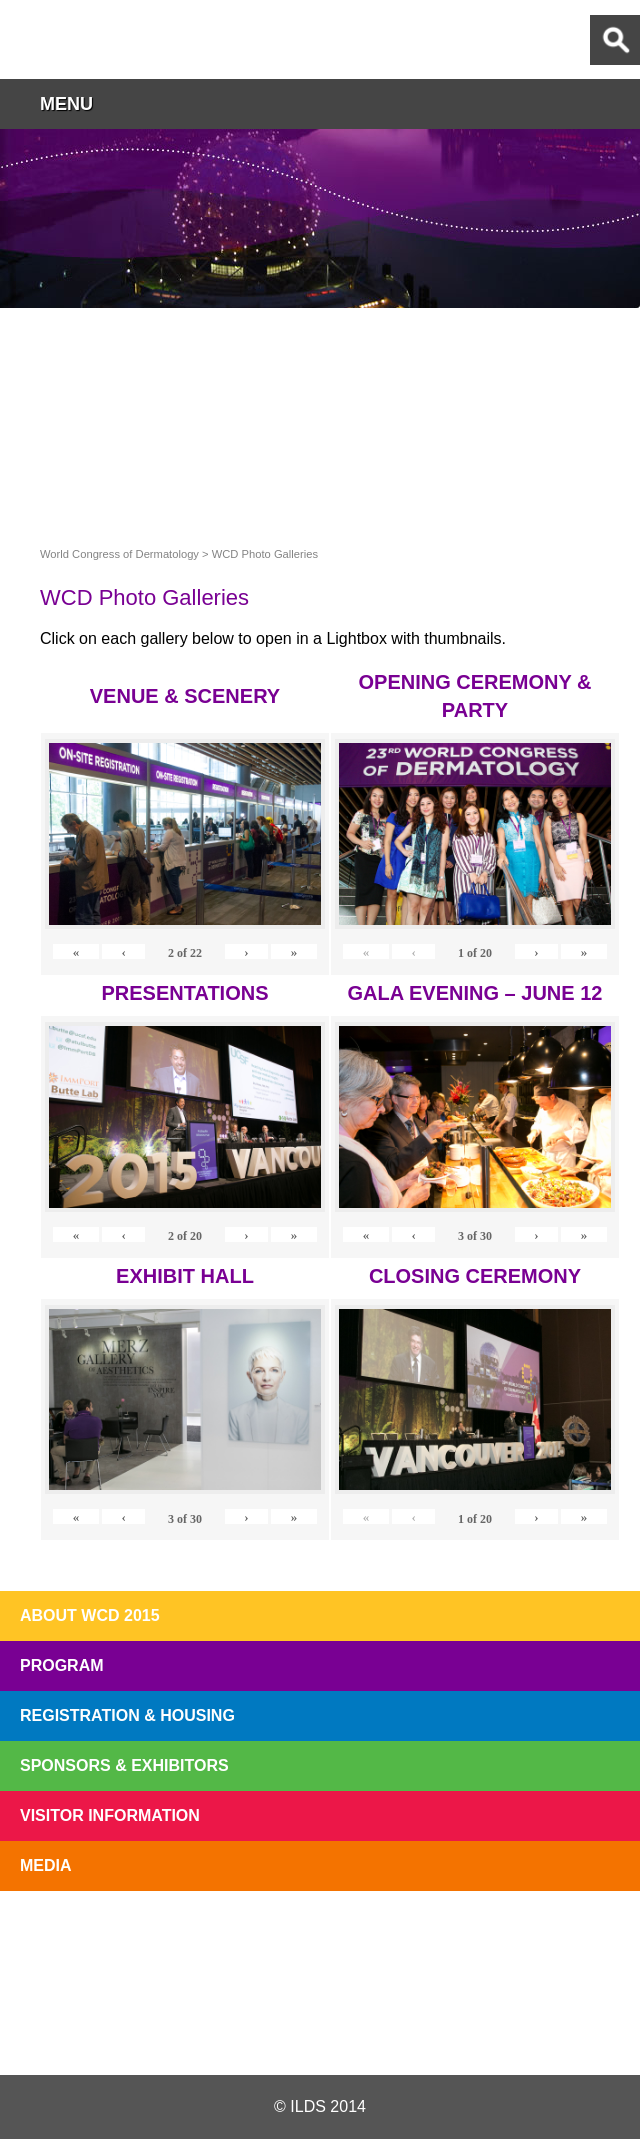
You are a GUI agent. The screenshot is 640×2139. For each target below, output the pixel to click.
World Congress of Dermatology (120, 39)
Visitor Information (110, 1815)
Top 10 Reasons (194, 1937)
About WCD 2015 (90, 1615)
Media (46, 1865)
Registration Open (68, 1937)
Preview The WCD (446, 1937)
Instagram (424, 2027)
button (615, 103)
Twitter (213, 2027)
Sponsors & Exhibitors (124, 1765)
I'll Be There (320, 1937)
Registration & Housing (127, 1715)
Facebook (319, 2027)
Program (62, 1665)
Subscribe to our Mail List (572, 1937)
